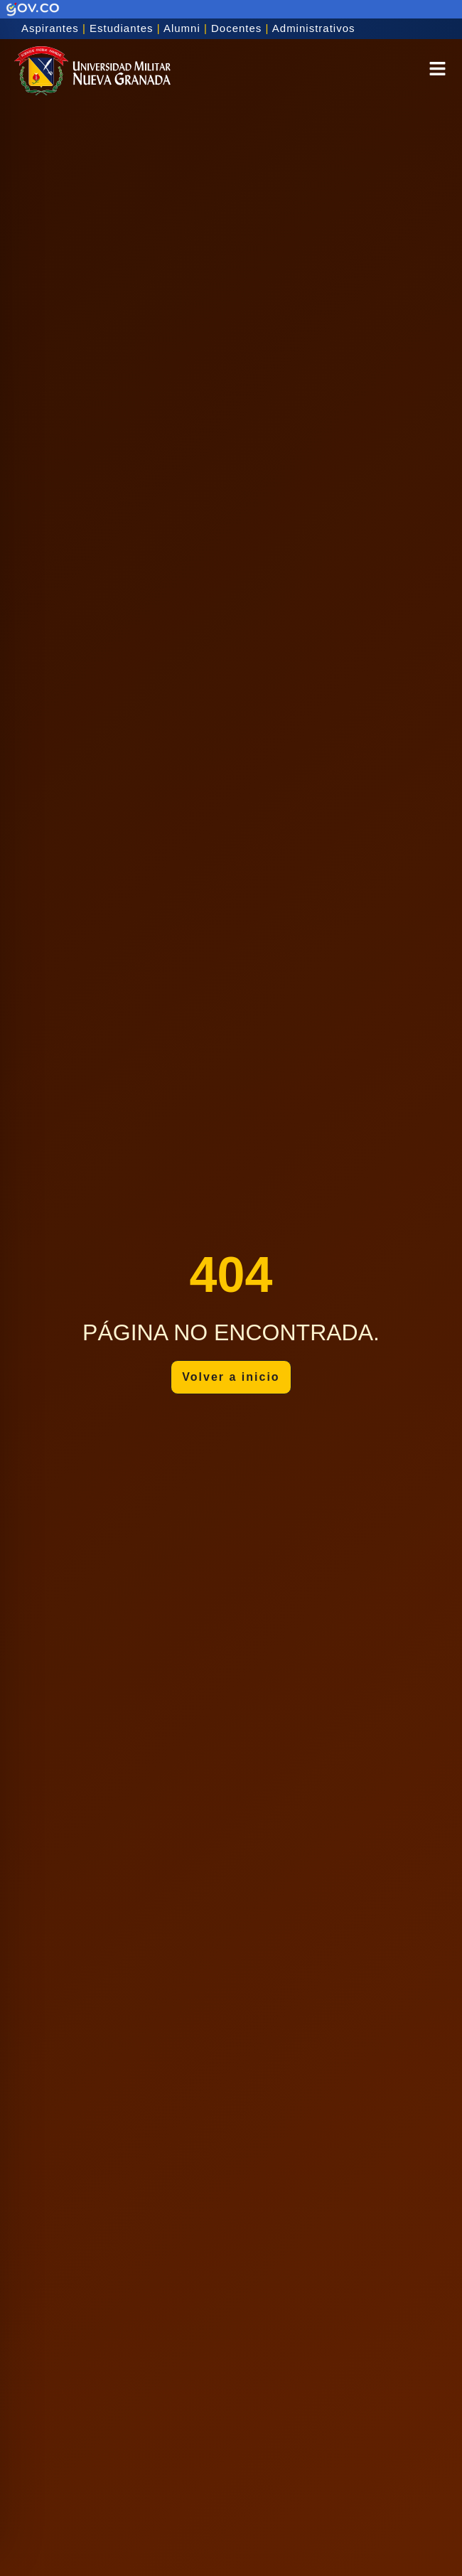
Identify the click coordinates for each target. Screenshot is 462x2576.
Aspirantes (50, 28)
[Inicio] (92, 71)
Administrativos (313, 28)
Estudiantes (121, 28)
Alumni (181, 28)
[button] (437, 71)
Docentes (236, 28)
